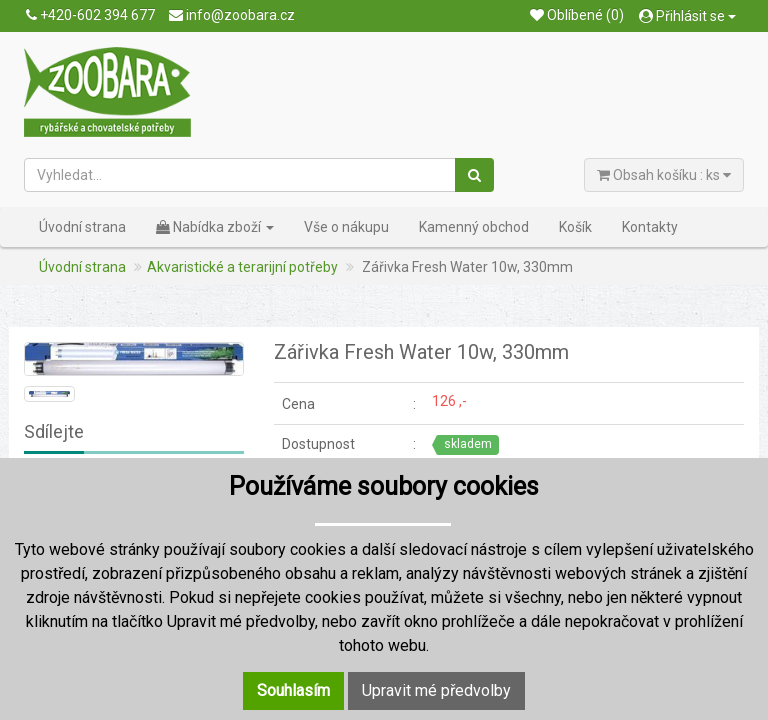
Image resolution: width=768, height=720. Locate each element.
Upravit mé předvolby (436, 690)
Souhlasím (293, 690)
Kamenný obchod (474, 227)
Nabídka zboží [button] (215, 227)
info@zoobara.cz (232, 15)
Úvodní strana (82, 227)
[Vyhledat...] (240, 175)
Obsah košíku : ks (664, 175)
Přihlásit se (687, 16)
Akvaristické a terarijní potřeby (242, 267)
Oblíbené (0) (577, 15)
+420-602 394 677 (90, 15)
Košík (575, 227)
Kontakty (650, 227)
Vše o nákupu (346, 227)
